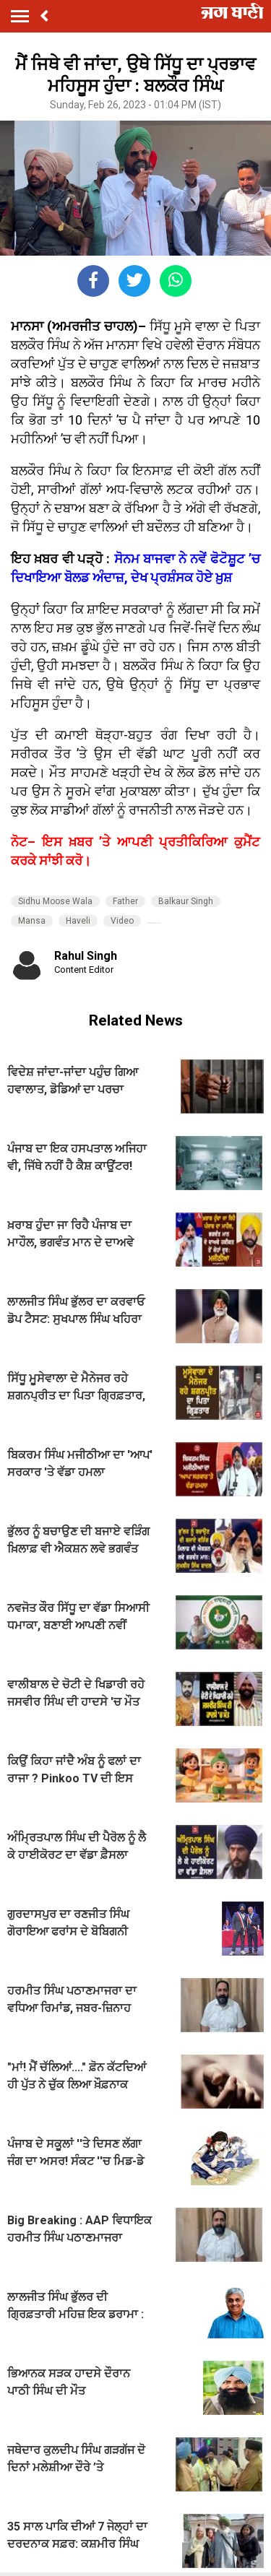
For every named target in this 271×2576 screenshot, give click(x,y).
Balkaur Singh (185, 901)
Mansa (32, 921)
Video (122, 921)
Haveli (78, 921)
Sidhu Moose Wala (55, 901)
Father (125, 901)
